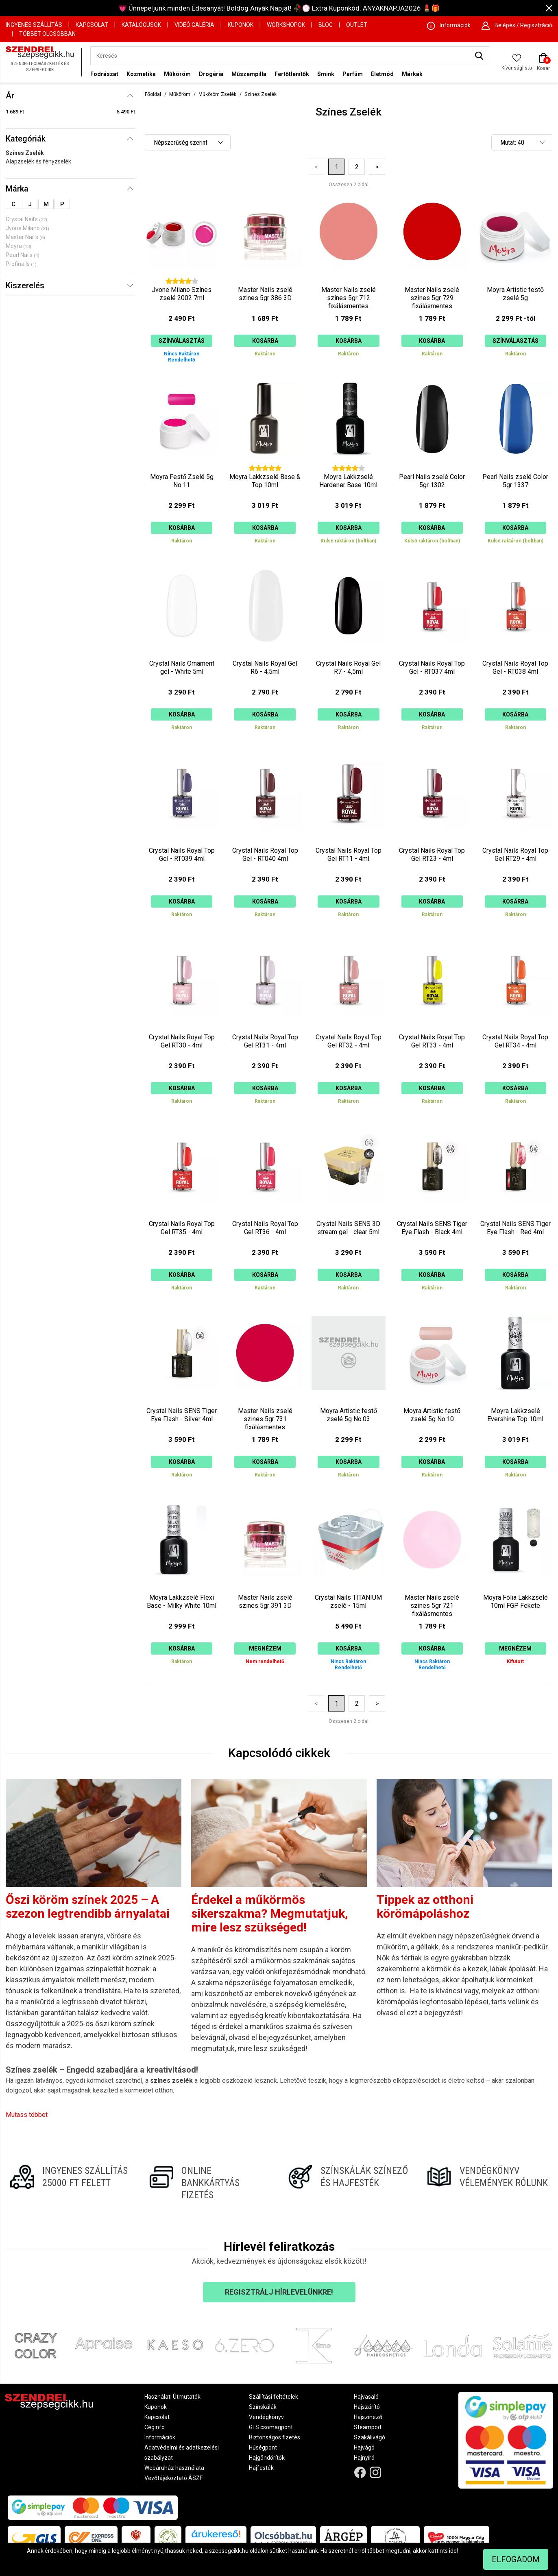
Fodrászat (104, 74)
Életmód (382, 74)
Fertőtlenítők (292, 74)
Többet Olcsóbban (47, 33)
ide (453, 2551)
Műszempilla (248, 74)
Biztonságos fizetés (274, 2437)
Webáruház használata (174, 2468)
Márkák (412, 74)
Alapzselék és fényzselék (38, 161)
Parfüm (352, 74)
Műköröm (177, 74)
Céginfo (154, 2427)
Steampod (367, 2427)
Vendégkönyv (266, 2417)
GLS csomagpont (271, 2427)
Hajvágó (364, 2447)
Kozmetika (141, 74)
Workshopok (286, 25)
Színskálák (263, 2407)
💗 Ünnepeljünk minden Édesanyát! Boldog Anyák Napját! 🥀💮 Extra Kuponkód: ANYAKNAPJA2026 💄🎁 (279, 8)
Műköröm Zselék (217, 94)
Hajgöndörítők (267, 2457)
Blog (325, 25)
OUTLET (356, 25)
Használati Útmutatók (172, 2396)
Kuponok (240, 25)
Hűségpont (263, 2447)
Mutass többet (27, 2115)
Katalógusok (141, 25)
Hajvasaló (366, 2396)
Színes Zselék (25, 153)
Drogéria (211, 74)
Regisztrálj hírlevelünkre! (279, 2292)
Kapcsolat (92, 25)
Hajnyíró (364, 2457)
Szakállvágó (369, 2437)
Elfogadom (516, 2559)
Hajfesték (261, 2468)
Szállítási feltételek (273, 2396)
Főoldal (153, 94)
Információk (159, 2437)
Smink (325, 74)
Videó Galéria (194, 25)
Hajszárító (367, 2407)
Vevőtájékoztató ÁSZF (173, 2478)
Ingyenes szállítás (34, 25)
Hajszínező (368, 2417)
